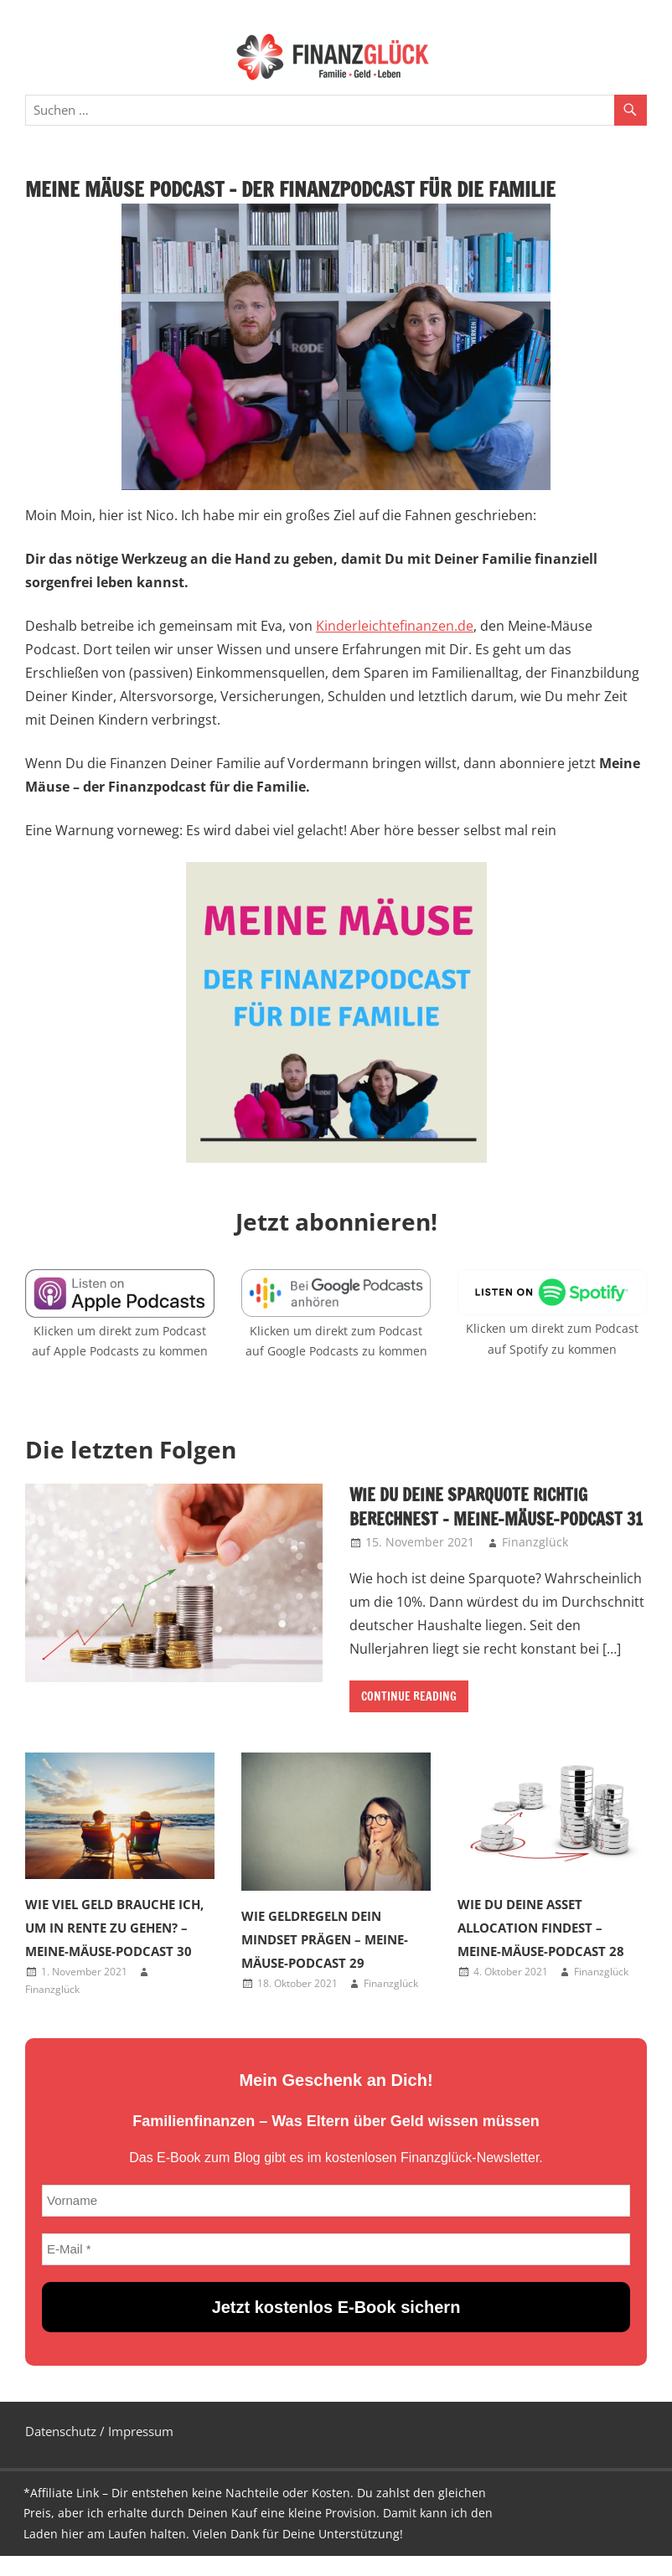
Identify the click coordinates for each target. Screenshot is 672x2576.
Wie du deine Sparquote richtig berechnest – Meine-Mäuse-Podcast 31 (496, 1507)
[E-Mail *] (336, 2249)
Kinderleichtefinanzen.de (394, 626)
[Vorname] (336, 2201)
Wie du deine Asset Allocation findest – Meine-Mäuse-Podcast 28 (540, 1927)
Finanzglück (535, 1542)
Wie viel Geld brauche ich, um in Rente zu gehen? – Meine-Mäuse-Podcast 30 (114, 1927)
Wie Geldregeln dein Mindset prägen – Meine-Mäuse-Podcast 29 (324, 1939)
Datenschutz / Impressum (99, 2431)
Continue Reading (409, 1696)
